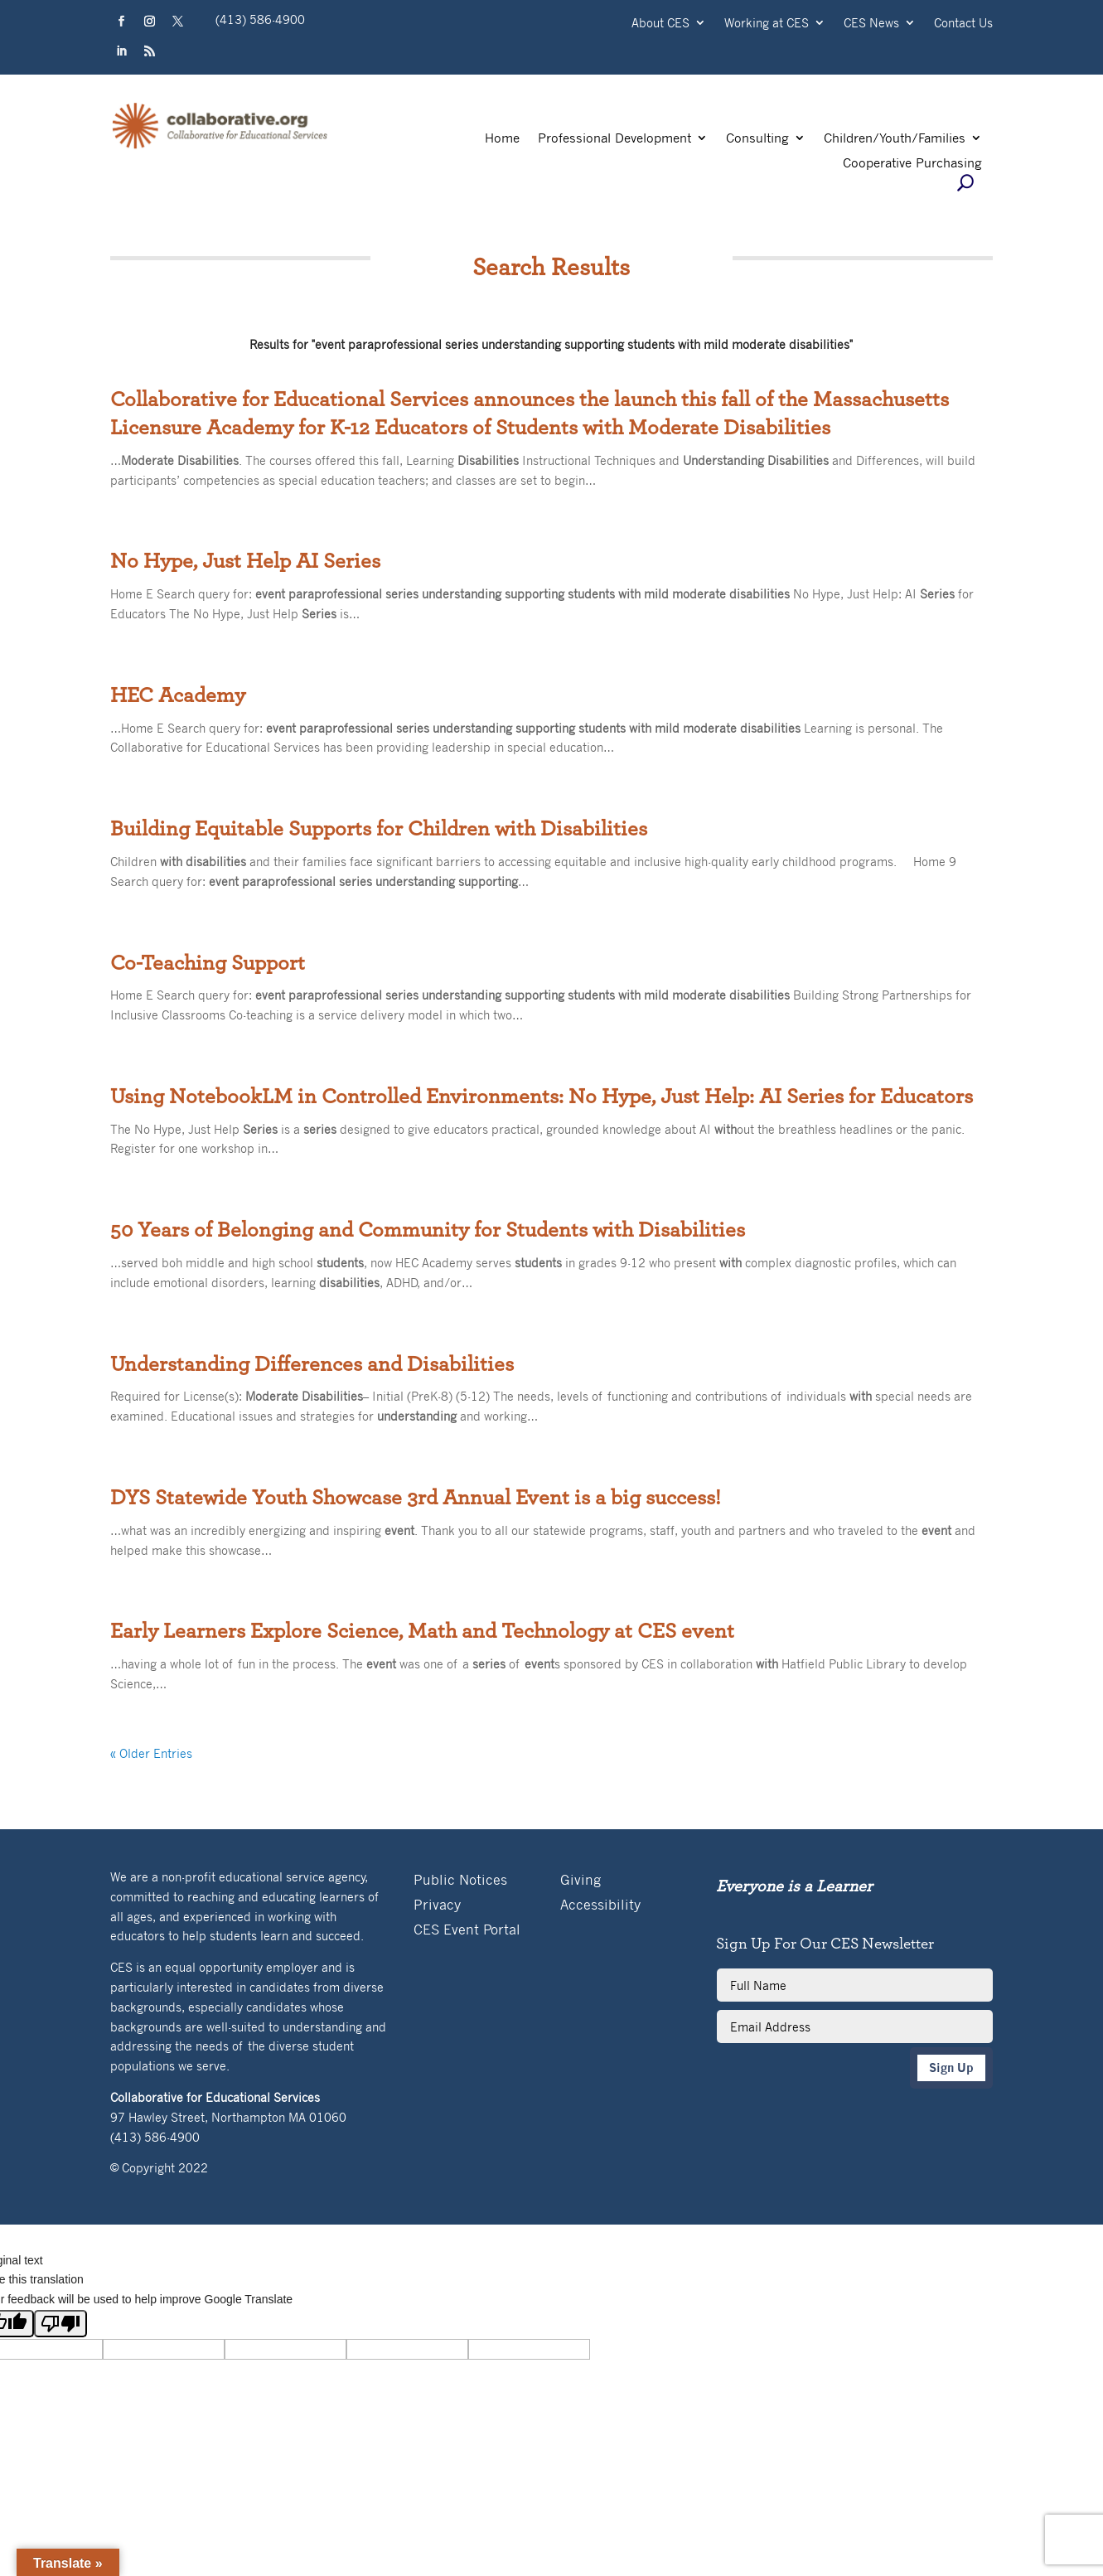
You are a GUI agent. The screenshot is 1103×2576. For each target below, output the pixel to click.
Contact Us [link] (963, 24)
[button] (121, 21)
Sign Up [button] (951, 2067)
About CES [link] (660, 24)
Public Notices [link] (460, 1881)
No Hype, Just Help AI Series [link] (245, 561)
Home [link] (502, 139)
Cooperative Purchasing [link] (912, 164)
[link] (220, 146)
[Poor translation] (60, 2323)
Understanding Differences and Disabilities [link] (312, 1364)
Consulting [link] (757, 139)
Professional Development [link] (614, 139)
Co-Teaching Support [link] (207, 963)
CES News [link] (871, 24)
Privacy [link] (437, 1906)
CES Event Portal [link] (467, 1931)
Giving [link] (580, 1881)
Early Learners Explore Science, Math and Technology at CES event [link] (422, 1631)
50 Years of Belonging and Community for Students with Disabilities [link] (427, 1230)
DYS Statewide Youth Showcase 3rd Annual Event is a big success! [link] (415, 1497)
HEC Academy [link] (177, 695)
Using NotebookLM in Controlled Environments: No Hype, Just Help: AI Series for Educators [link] (541, 1096)
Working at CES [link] (766, 24)
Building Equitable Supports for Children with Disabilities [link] (378, 829)
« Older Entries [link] (151, 1753)
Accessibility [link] (600, 1906)
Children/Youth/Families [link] (894, 139)
